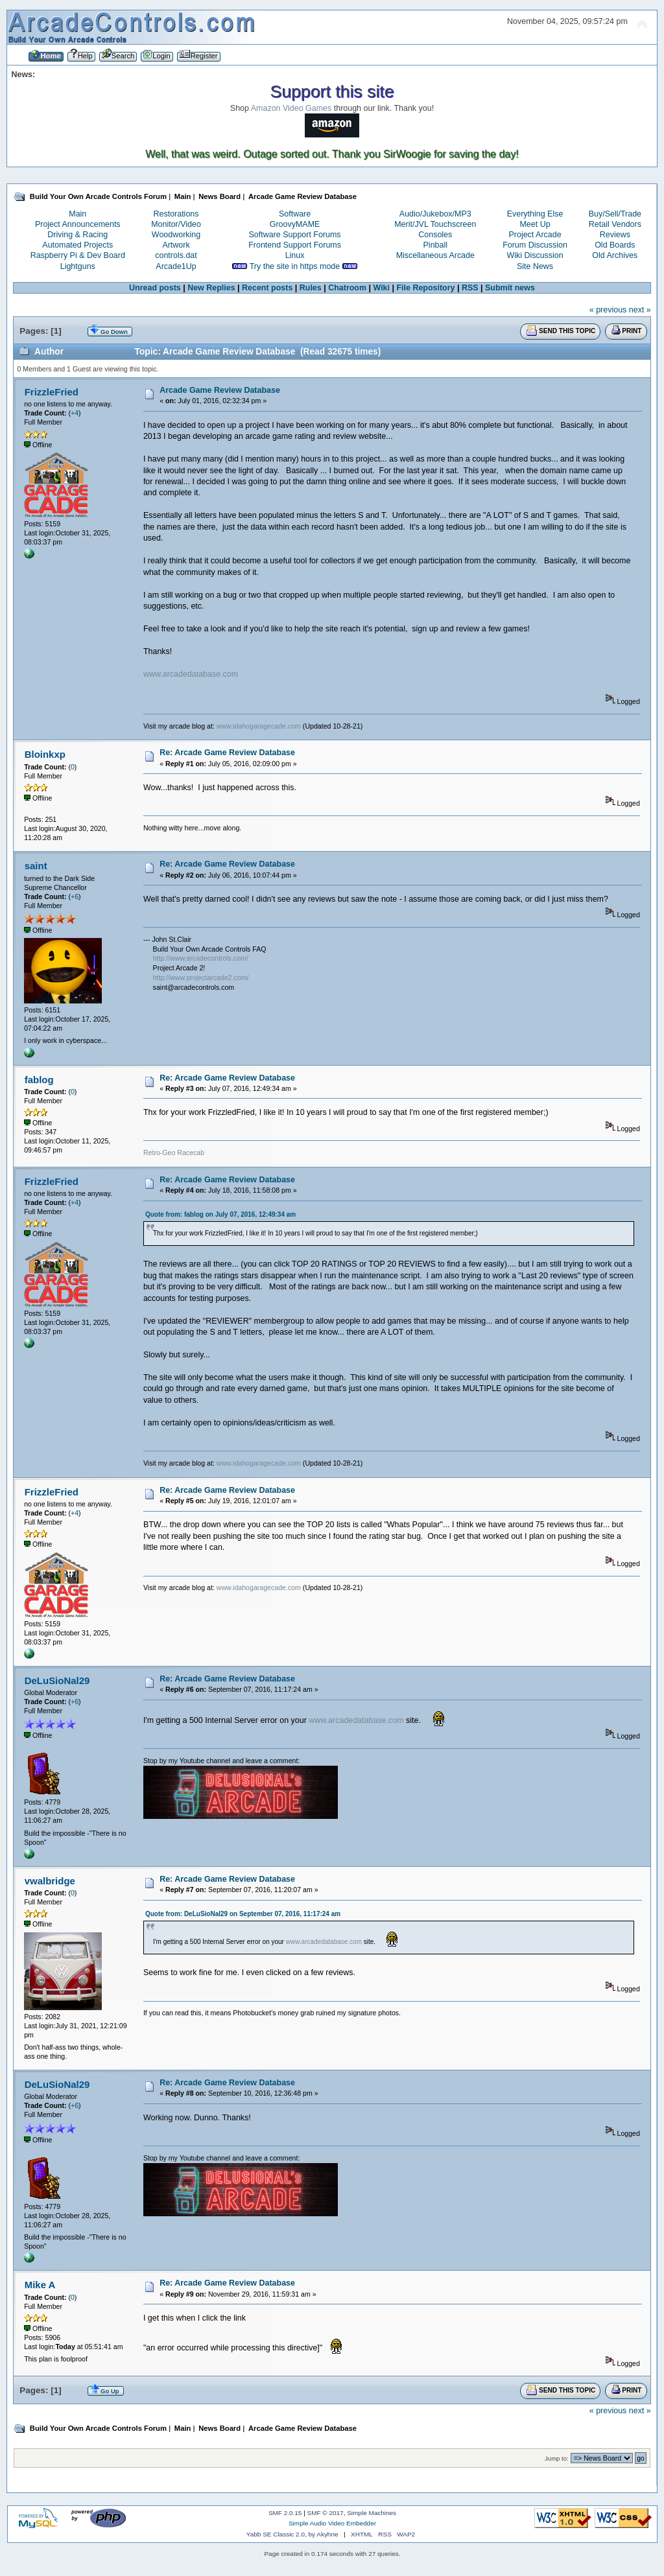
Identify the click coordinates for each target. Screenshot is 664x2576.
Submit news (510, 287)
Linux (295, 255)
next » (640, 309)
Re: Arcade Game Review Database (227, 752)
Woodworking (176, 234)
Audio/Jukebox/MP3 (435, 213)
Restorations (176, 213)
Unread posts (155, 287)
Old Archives (614, 255)
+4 (74, 413)
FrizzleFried (51, 391)
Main (77, 213)
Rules (311, 287)
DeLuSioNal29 (57, 1680)
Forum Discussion (535, 245)
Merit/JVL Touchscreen (435, 224)
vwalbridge (50, 1880)
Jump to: (557, 2458)
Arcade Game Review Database (220, 390)
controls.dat (175, 255)
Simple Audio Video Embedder (332, 2523)
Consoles (435, 234)
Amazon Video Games (291, 108)
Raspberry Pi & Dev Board (77, 255)
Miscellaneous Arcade (435, 255)
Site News (535, 266)
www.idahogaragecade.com (259, 726)
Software (295, 213)
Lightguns (77, 266)
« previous (608, 309)
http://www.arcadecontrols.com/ (200, 958)
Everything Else (535, 213)
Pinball (435, 245)
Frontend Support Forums (294, 245)
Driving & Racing (77, 234)
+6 (74, 896)
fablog (39, 1079)
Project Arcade (534, 234)
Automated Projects (77, 245)
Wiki (381, 287)
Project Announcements (78, 224)
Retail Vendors (615, 224)
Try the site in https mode (295, 266)
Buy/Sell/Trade (615, 213)
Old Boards (615, 245)
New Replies (211, 287)
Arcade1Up (176, 266)
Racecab (190, 1152)
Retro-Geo (159, 1152)
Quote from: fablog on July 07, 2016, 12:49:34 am (220, 1214)
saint (36, 865)
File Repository (425, 287)
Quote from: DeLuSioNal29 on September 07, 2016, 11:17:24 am (242, 1913)
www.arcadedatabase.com (190, 674)
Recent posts (267, 287)
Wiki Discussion (534, 255)
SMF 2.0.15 (285, 2512)
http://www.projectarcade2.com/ (201, 977)
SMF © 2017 (325, 2512)
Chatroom (347, 287)
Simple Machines (371, 2512)
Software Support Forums (295, 234)
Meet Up (534, 224)
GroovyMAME (295, 224)
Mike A (40, 2284)
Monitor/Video (176, 224)
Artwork (175, 245)
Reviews (615, 234)
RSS (470, 287)
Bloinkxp (45, 754)
